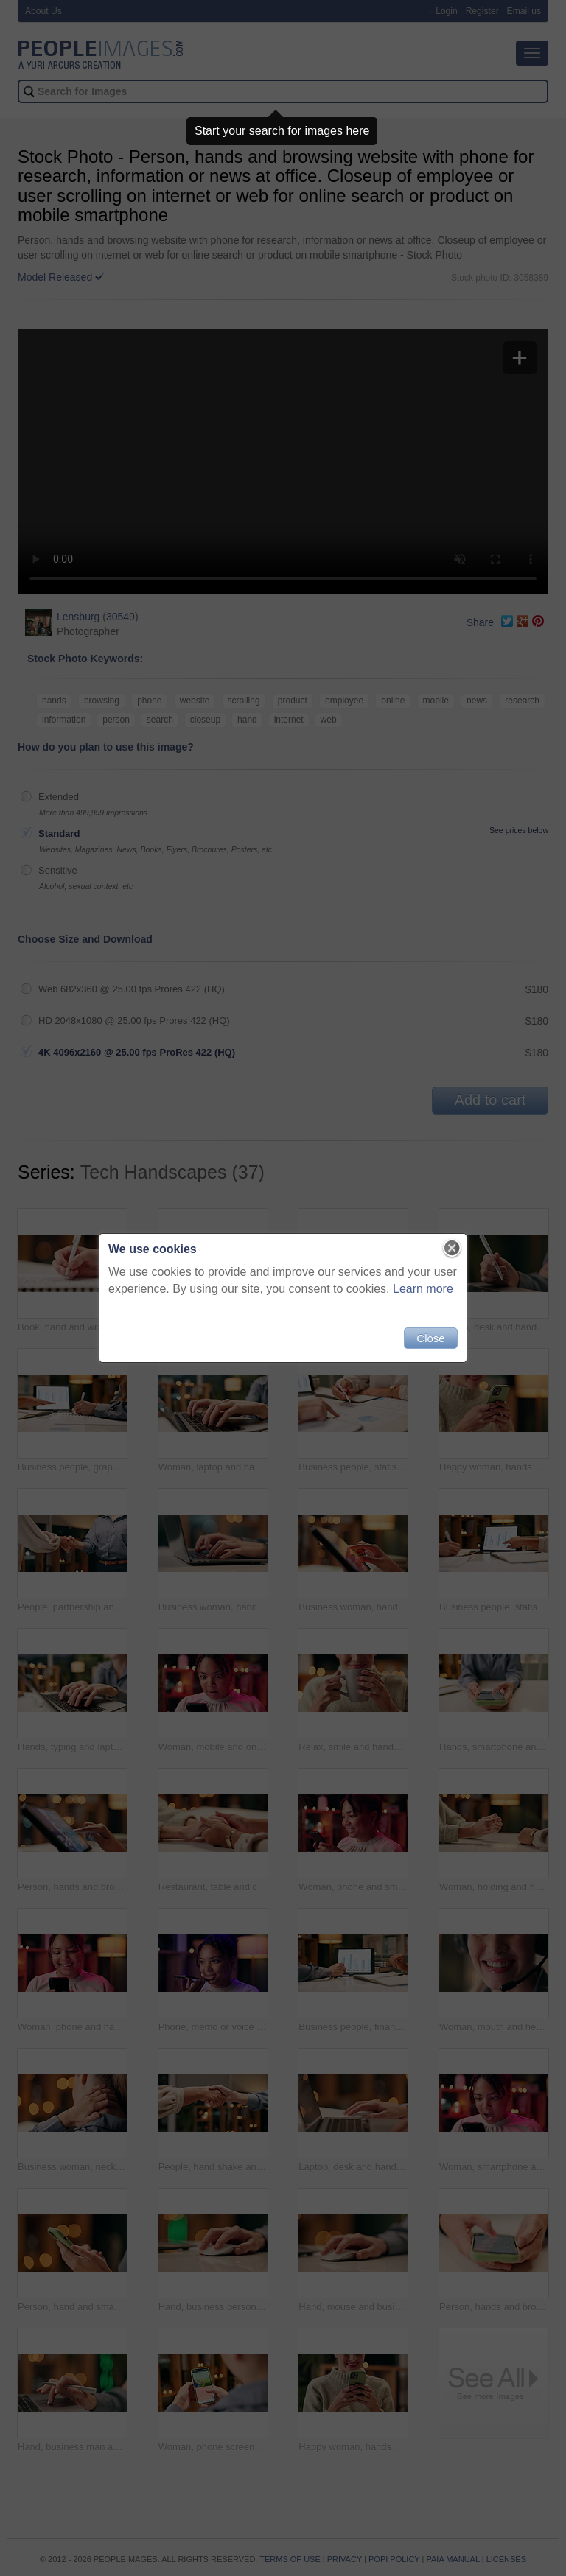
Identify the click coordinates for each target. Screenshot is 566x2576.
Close (430, 1338)
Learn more (423, 1288)
